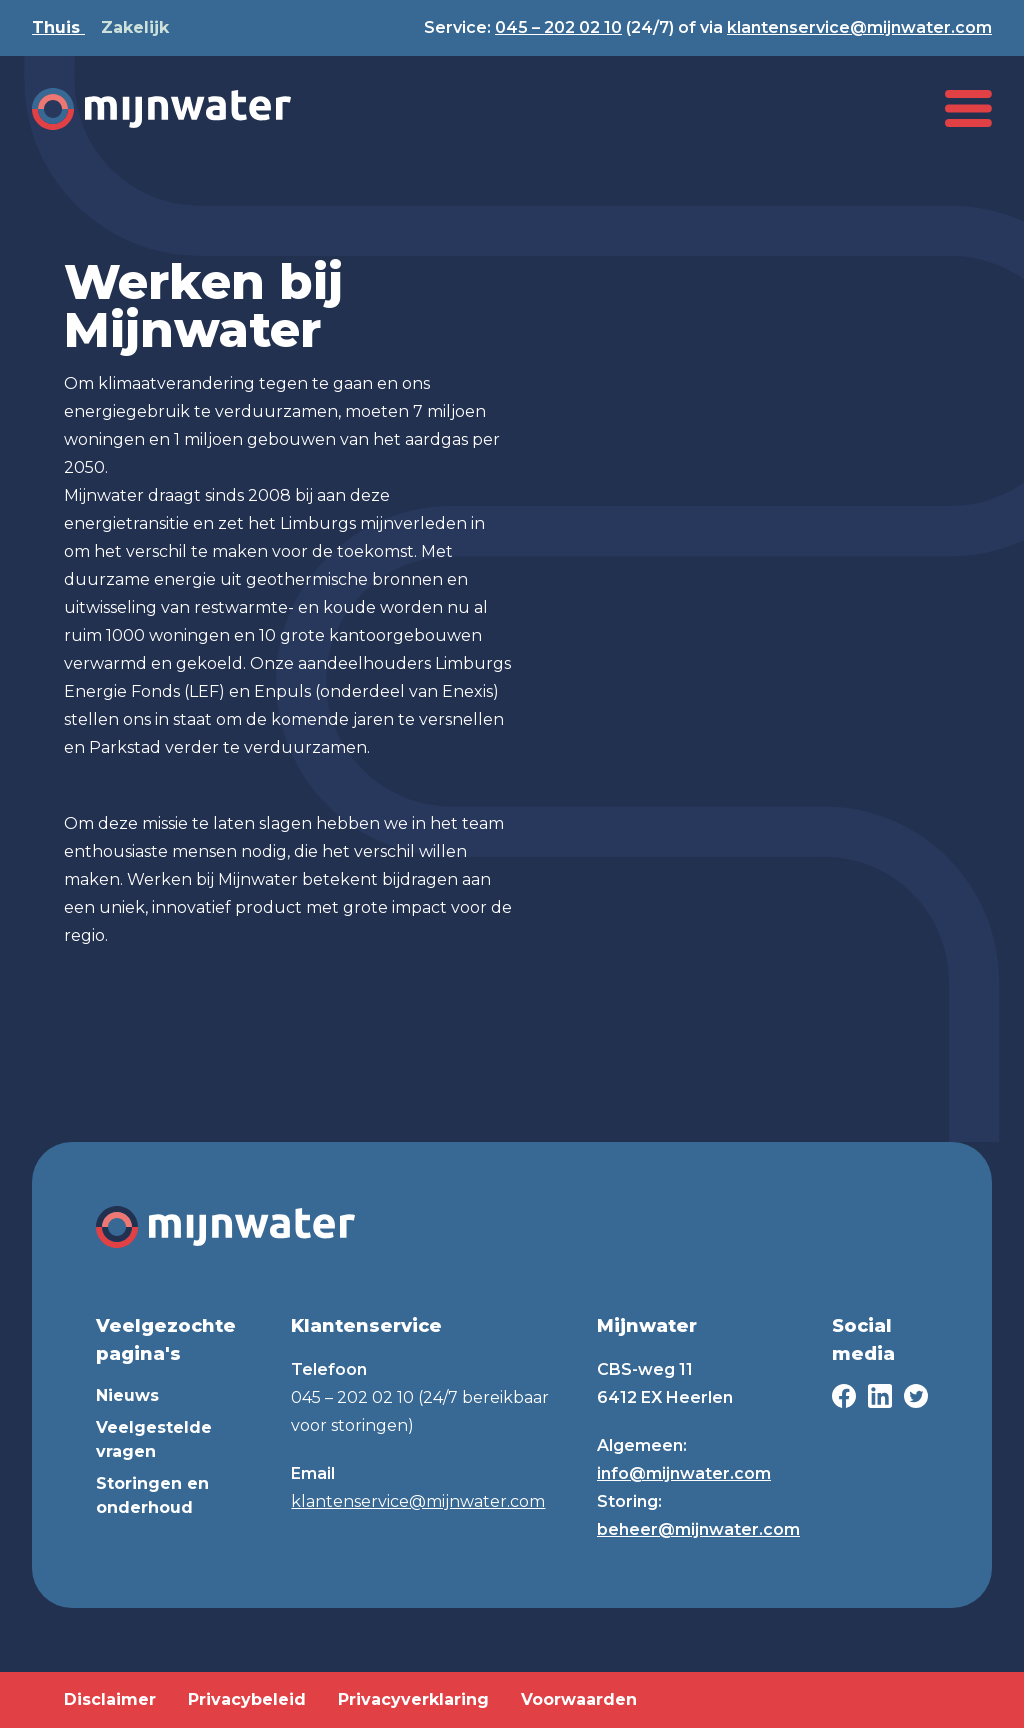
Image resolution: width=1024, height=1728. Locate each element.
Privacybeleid (247, 1699)
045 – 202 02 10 (558, 27)
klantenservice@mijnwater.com (859, 27)
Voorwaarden (579, 1699)
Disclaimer (110, 1699)
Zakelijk (135, 27)
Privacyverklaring (413, 1699)
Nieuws (127, 1395)
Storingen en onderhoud (152, 1495)
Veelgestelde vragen (154, 1439)
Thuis (58, 27)
